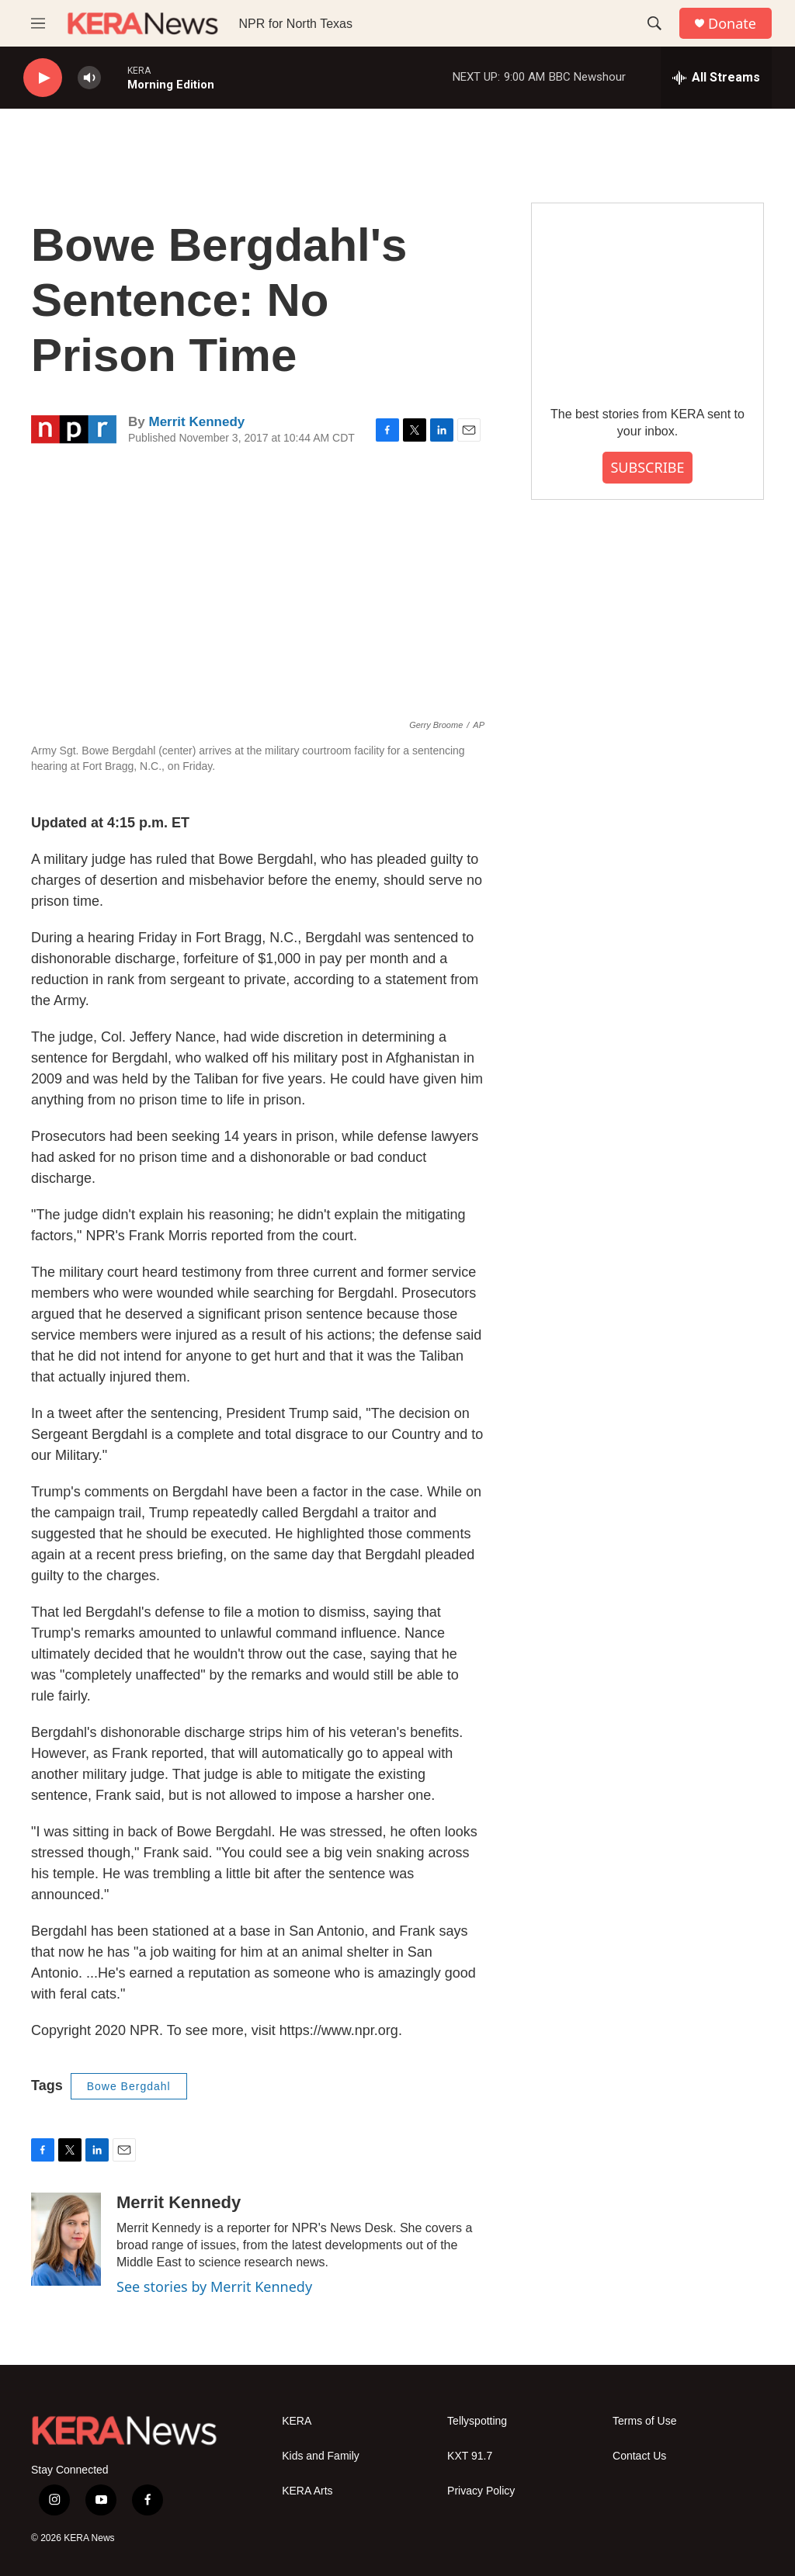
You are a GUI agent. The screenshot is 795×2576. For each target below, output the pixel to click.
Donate (732, 24)
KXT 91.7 (469, 2456)
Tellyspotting (477, 2421)
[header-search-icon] (654, 23)
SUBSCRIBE (647, 467)
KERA (296, 2421)
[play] (42, 78)
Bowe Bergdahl (129, 2086)
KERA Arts (307, 2491)
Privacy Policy (481, 2491)
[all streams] (716, 78)
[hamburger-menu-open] (38, 23)
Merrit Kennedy (196, 421)
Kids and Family (320, 2456)
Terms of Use (644, 2421)
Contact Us (639, 2456)
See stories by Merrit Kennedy (214, 2286)
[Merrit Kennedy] (66, 2239)
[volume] (89, 78)
